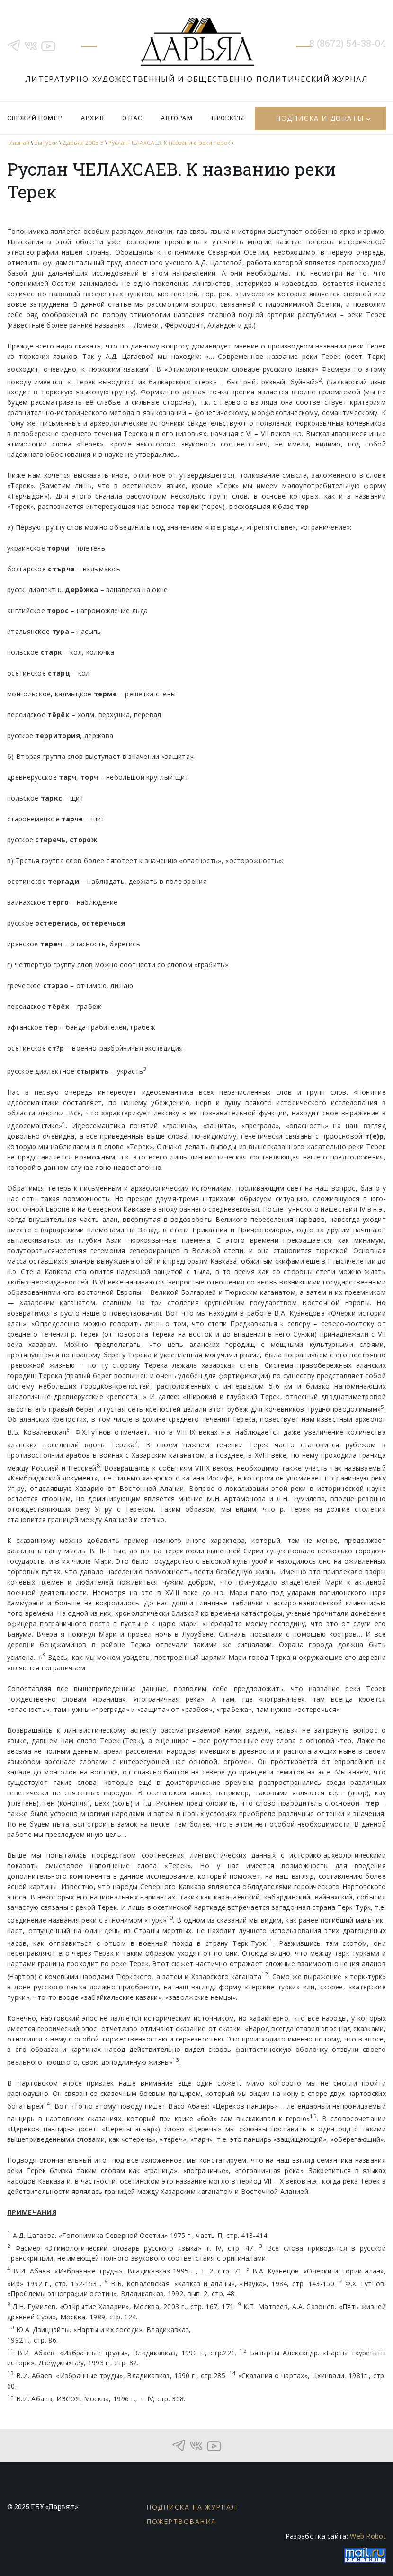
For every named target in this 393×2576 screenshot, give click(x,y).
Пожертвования (181, 2521)
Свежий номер (34, 118)
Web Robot (368, 2535)
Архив (92, 118)
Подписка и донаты (320, 118)
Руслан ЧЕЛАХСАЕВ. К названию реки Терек (169, 143)
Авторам (177, 118)
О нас (132, 118)
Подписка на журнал (191, 2507)
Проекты (227, 118)
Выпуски (46, 143)
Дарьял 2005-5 (83, 143)
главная (18, 143)
